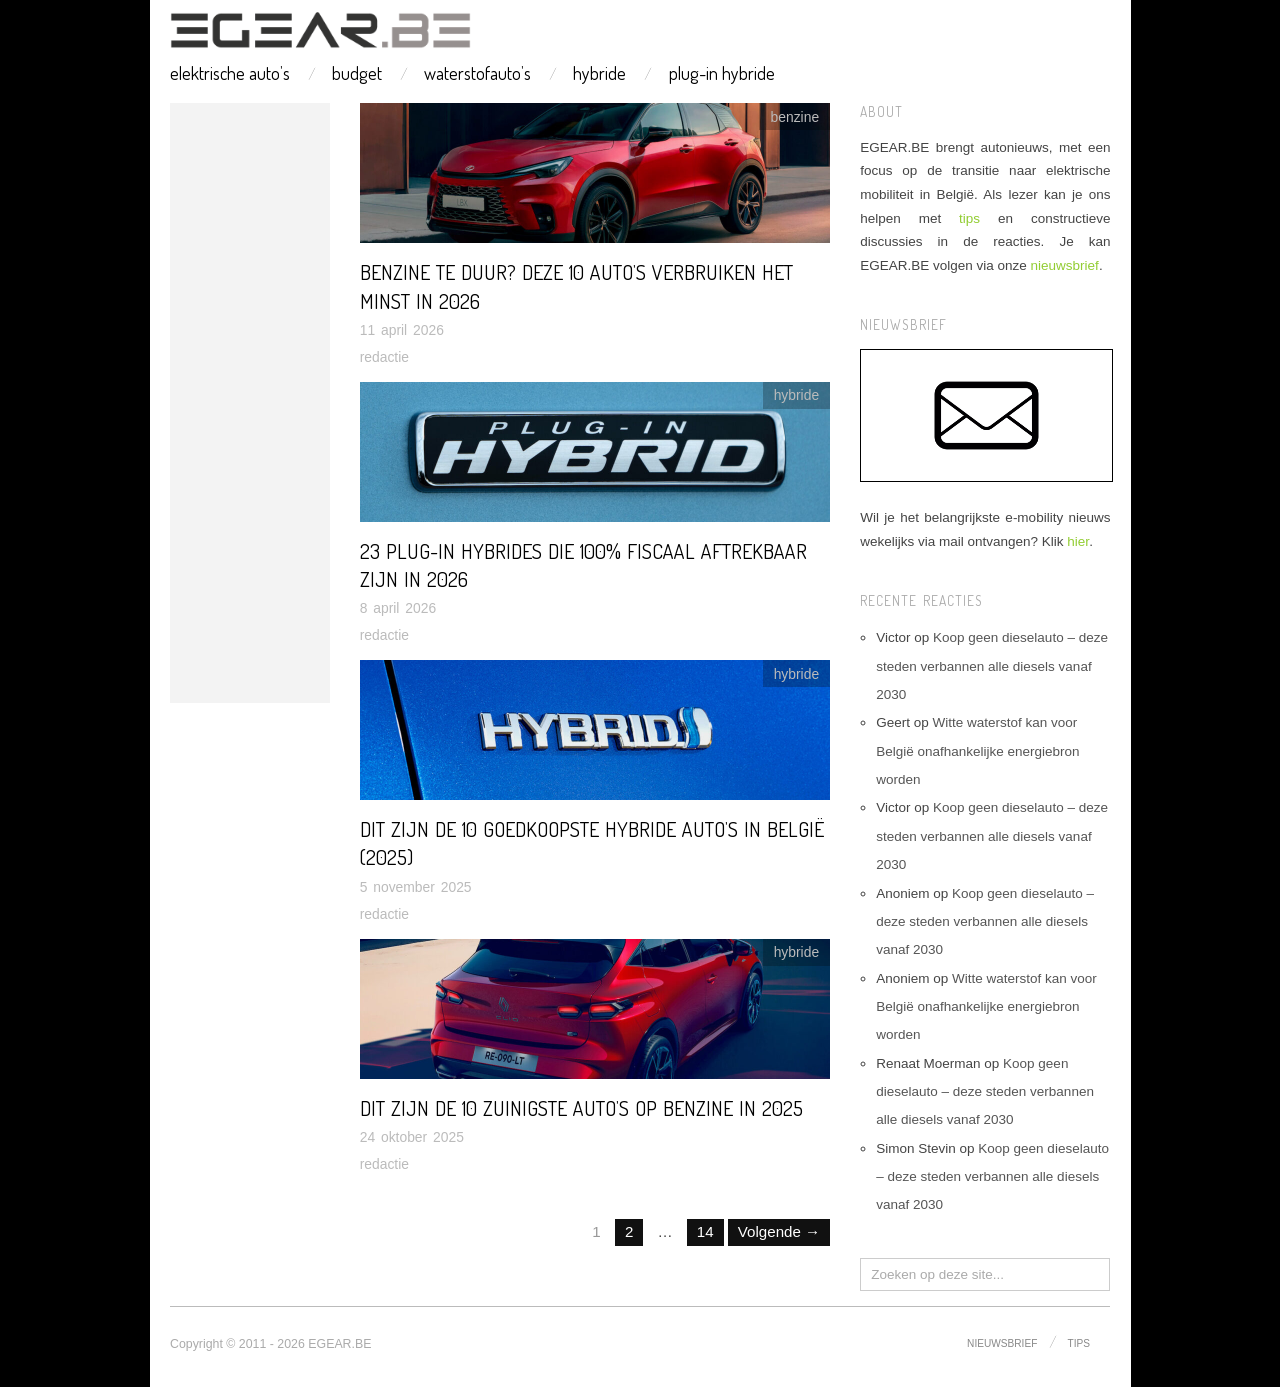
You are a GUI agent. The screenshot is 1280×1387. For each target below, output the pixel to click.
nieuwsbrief (1065, 265)
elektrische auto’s (230, 73)
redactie (384, 357)
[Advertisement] (250, 403)
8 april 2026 (398, 608)
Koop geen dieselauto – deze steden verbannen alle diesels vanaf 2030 (992, 666)
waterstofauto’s (477, 73)
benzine (795, 117)
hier (1078, 541)
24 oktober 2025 (412, 1137)
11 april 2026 (402, 330)
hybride (599, 73)
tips (969, 218)
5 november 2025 (416, 887)
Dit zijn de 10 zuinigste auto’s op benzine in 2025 (581, 1108)
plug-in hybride (722, 73)
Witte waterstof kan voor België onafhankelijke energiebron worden (977, 751)
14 (705, 1231)
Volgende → (779, 1231)
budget (357, 73)
